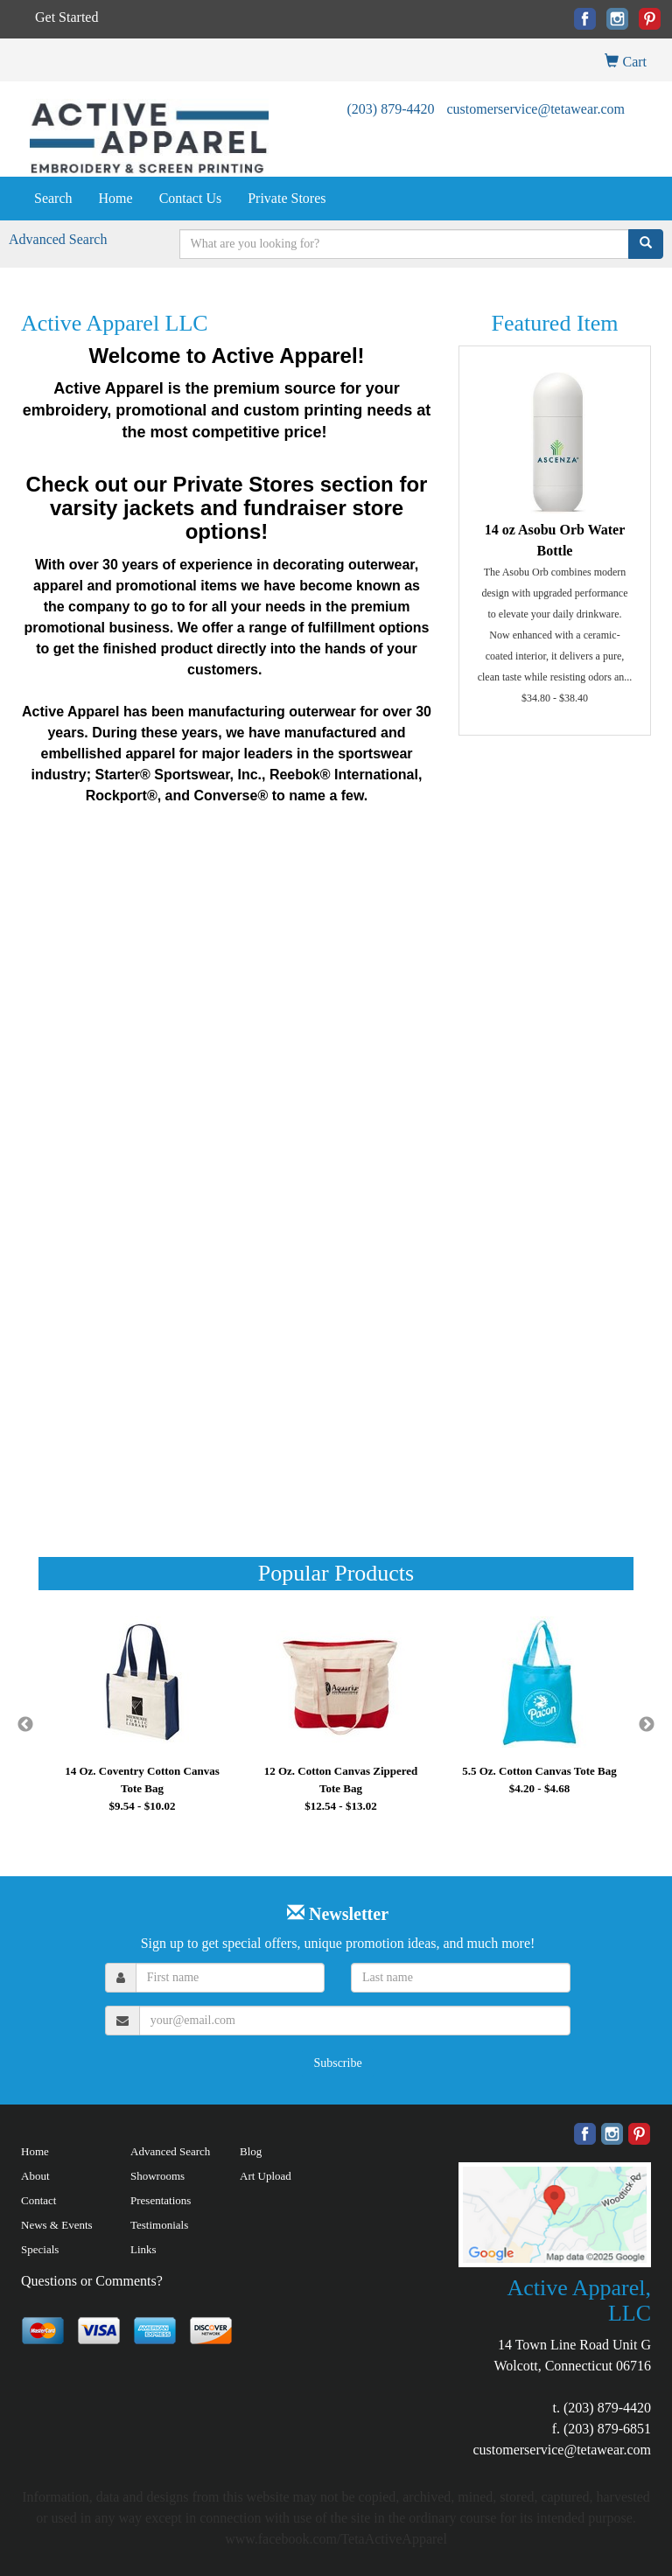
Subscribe (337, 2063)
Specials (40, 2249)
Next (646, 1725)
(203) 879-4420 (390, 108)
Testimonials (159, 2224)
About (35, 2175)
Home (116, 198)
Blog (251, 2151)
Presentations (160, 2200)
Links (143, 2249)
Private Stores (287, 198)
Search (53, 198)
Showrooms (157, 2175)
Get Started (66, 17)
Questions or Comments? (92, 2280)
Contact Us (190, 198)
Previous (25, 1725)
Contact (38, 2200)
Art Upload (265, 2175)
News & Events (57, 2224)
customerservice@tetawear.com (535, 108)
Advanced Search (58, 239)
